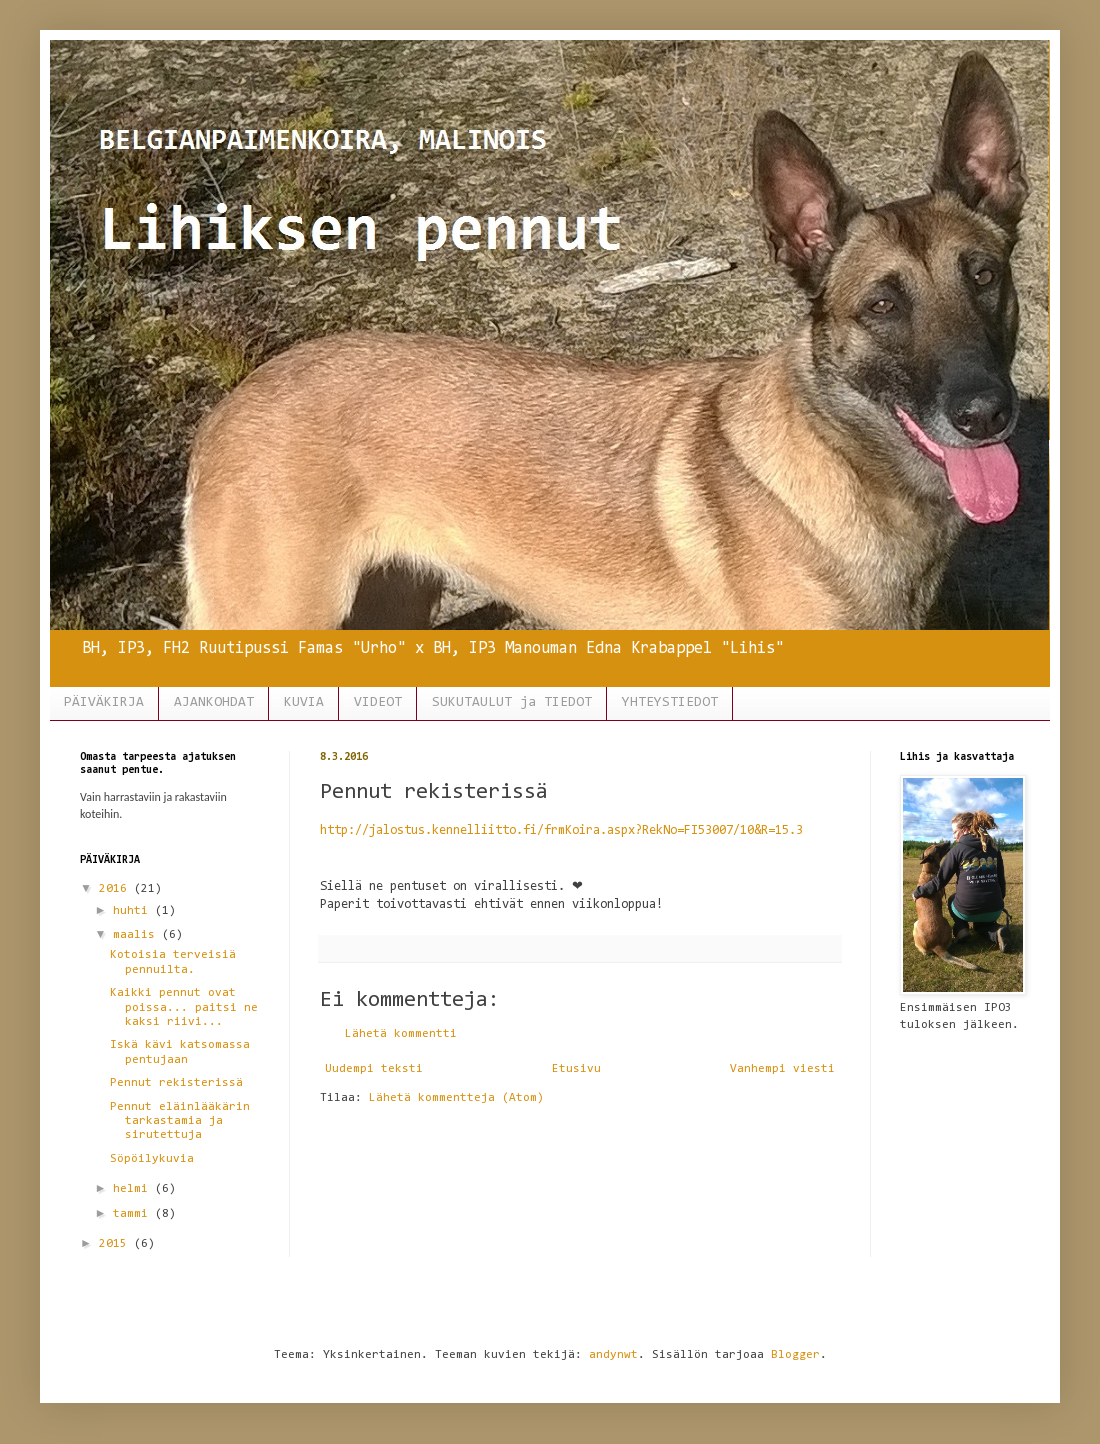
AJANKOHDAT (214, 703)
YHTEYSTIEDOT (670, 703)
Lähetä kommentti (401, 1034)
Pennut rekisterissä (176, 1083)
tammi (134, 1214)
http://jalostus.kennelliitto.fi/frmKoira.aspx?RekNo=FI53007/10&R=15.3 (561, 830)
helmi (134, 1189)
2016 (116, 889)
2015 (116, 1244)
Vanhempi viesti (782, 1069)
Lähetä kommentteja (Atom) (456, 1098)
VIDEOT (378, 703)
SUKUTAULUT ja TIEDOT (512, 703)
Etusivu (576, 1069)
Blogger (795, 1355)
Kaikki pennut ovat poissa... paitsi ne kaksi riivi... (184, 1007)
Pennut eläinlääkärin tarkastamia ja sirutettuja (180, 1121)
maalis (137, 935)
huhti (134, 911)
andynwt (613, 1355)
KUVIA (304, 703)
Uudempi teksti (374, 1069)
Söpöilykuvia (152, 1159)
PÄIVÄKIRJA (104, 703)
